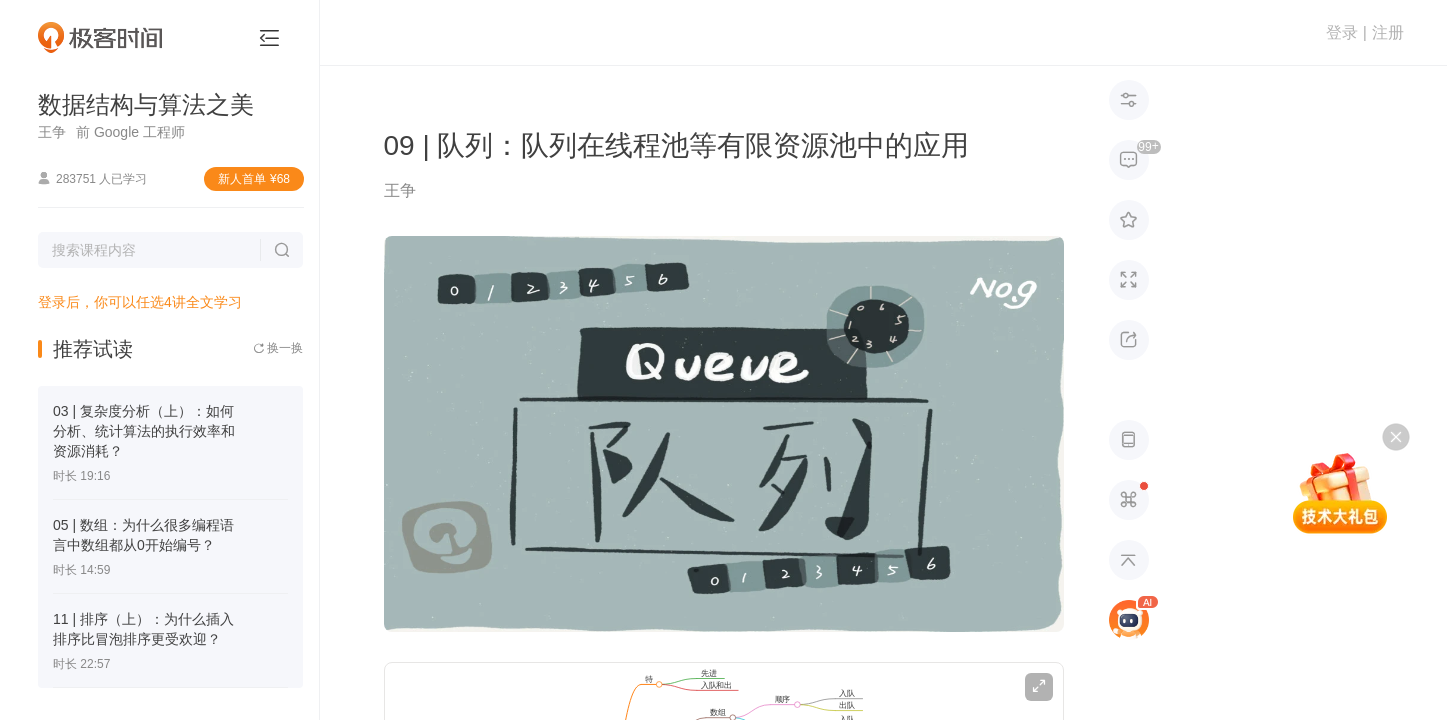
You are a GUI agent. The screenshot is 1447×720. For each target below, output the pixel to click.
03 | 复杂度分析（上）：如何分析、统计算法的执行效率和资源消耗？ (144, 431)
